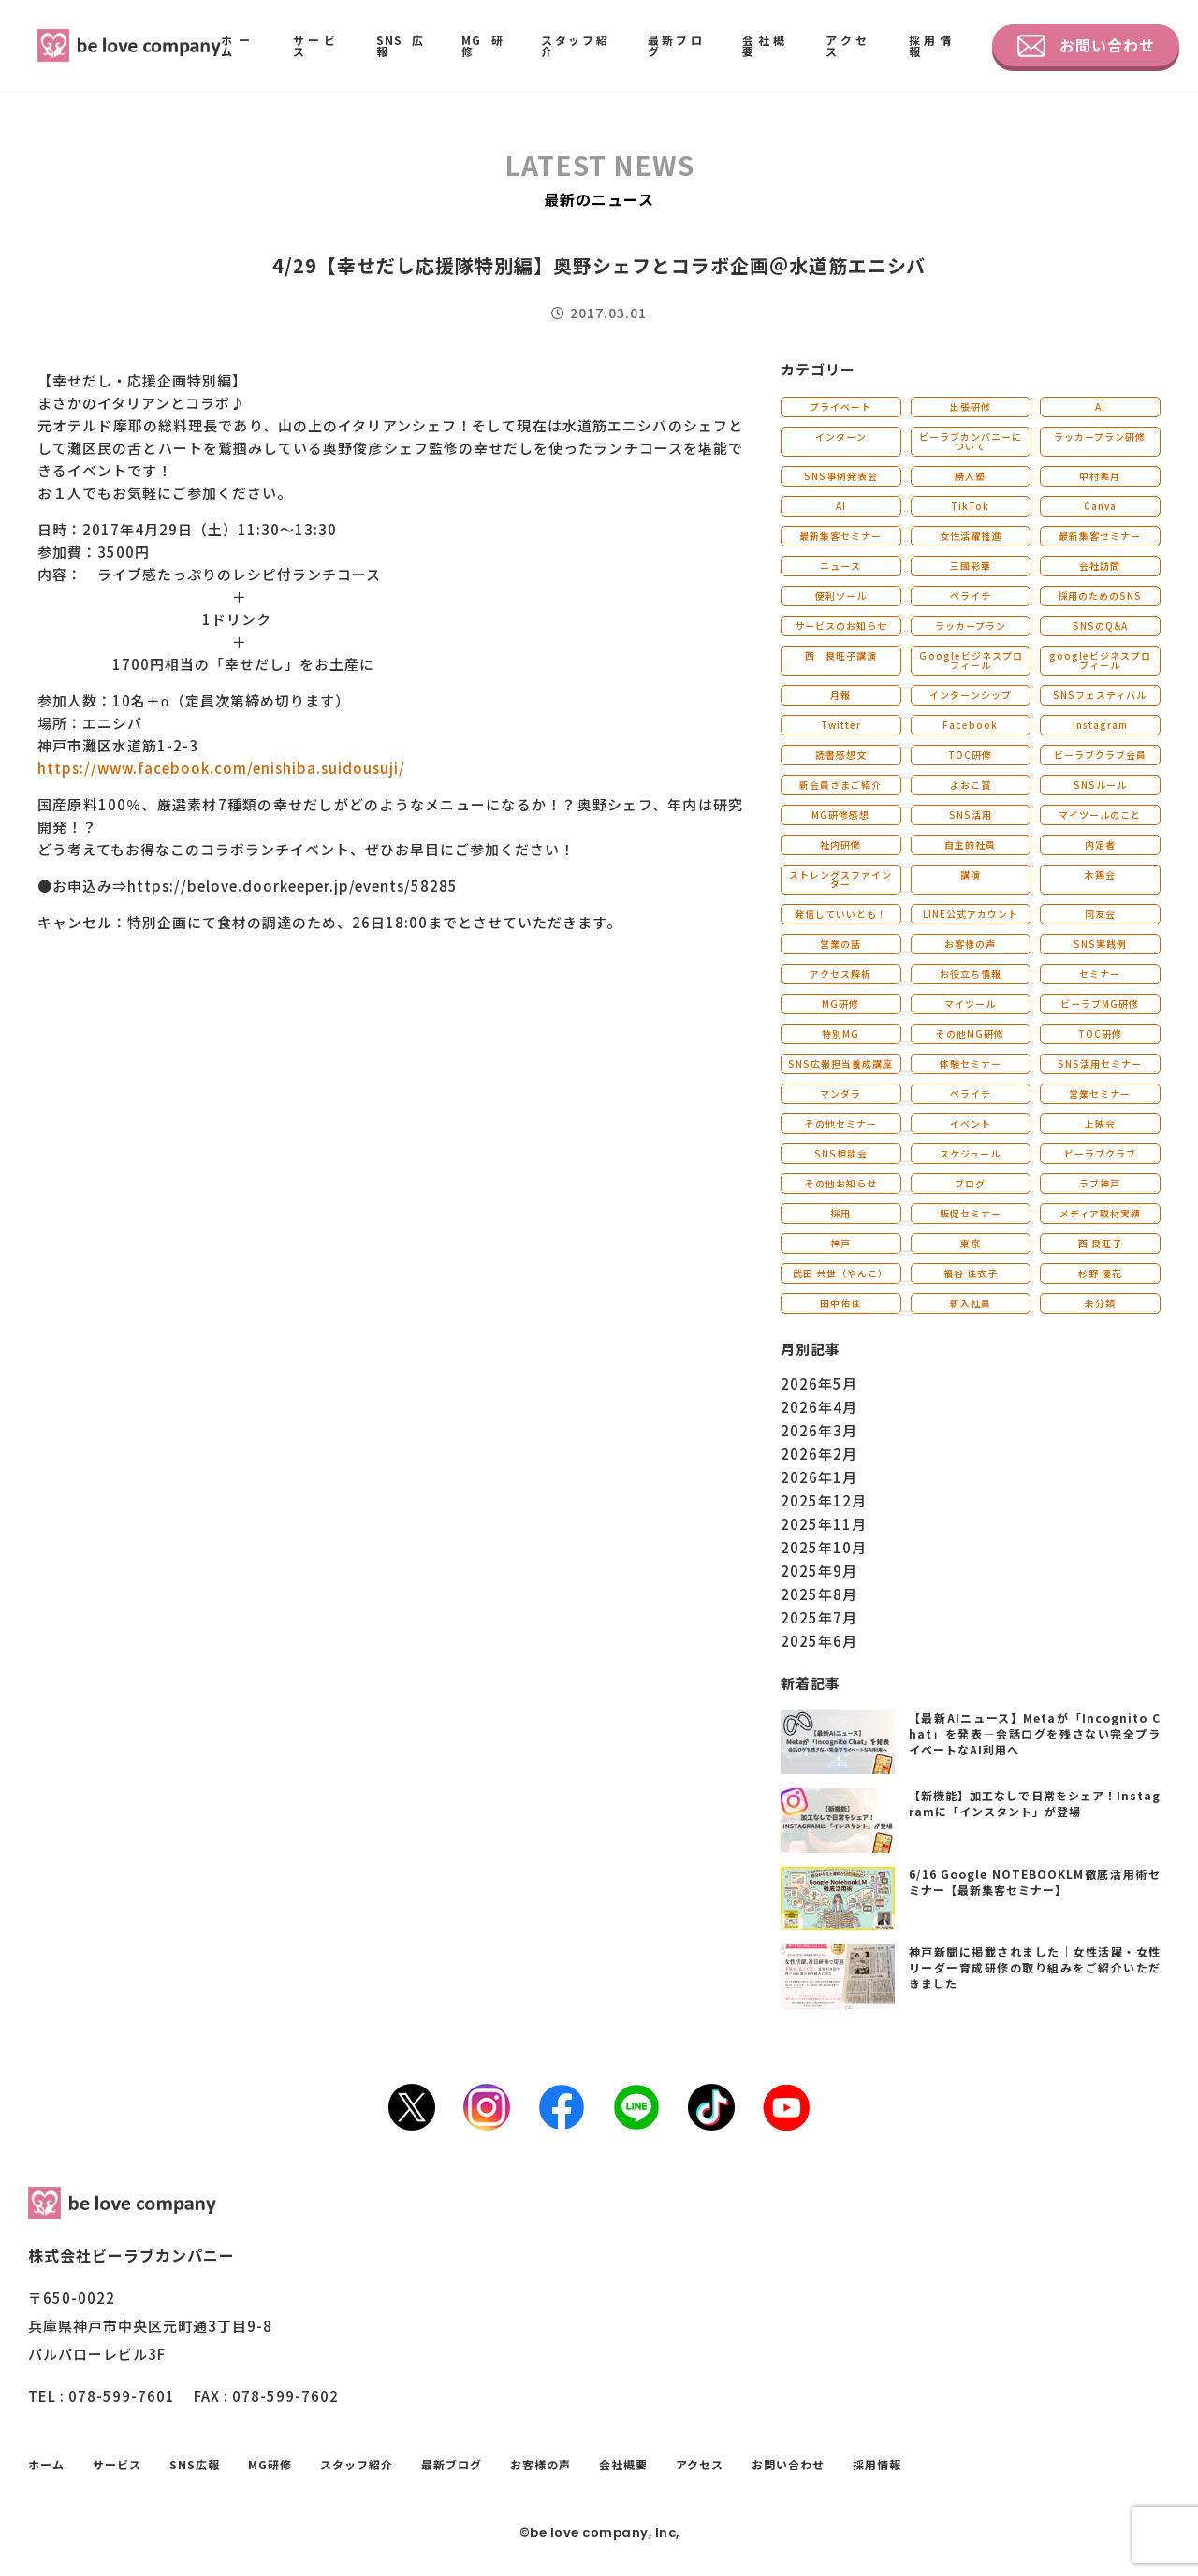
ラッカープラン (970, 626)
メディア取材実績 (1100, 1213)
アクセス (847, 45)
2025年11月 (824, 1524)
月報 (840, 695)
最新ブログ (677, 45)
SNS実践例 (1100, 944)
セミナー (1099, 974)
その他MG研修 (970, 1033)
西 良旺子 (1100, 1243)
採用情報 (932, 45)
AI (1100, 407)
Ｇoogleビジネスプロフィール (970, 660)
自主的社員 (970, 844)
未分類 (1100, 1303)
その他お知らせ (841, 1183)
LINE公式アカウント (970, 914)
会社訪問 (1099, 566)
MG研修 (482, 45)
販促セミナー (970, 1213)
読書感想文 (841, 755)
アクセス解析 (840, 974)
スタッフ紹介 (575, 45)
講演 (970, 874)
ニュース (840, 566)
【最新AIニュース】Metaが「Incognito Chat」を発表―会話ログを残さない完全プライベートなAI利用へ (1035, 1733)
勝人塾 (970, 476)
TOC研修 (970, 755)
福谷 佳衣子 (970, 1273)
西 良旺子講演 (841, 655)
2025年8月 (819, 1594)
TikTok (970, 506)
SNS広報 (400, 45)
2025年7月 (819, 1617)
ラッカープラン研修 (1100, 436)
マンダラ (840, 1093)
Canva (1100, 506)
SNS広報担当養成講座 (840, 1063)
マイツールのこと (1100, 815)
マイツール (970, 1004)
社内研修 (840, 844)
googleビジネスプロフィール (1100, 660)
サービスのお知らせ (841, 626)
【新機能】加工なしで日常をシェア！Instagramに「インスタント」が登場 (1035, 1803)
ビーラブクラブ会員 (1100, 755)
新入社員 (970, 1303)
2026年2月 (819, 1453)
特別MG (840, 1033)
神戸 (840, 1243)
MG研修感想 (840, 815)
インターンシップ (970, 695)
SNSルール (1100, 785)
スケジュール (970, 1153)
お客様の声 (970, 944)
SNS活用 (970, 815)
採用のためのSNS (1100, 596)
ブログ (970, 1183)
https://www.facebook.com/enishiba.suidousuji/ (221, 768)
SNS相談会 (841, 1153)
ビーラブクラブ (1100, 1153)
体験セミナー (970, 1063)
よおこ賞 (970, 785)
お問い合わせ (1086, 46)
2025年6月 (819, 1641)
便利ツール (841, 596)
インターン (841, 436)
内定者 (1100, 844)
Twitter (841, 725)
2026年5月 (819, 1383)
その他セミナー (841, 1123)
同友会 (1100, 914)
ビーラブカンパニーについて (970, 441)
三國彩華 (970, 566)
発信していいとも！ (841, 914)
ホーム (238, 45)
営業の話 (840, 944)
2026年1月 (819, 1477)
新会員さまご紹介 (840, 785)
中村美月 (1099, 476)
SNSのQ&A (1100, 626)
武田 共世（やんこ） (840, 1273)
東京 (970, 1243)
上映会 (1100, 1123)
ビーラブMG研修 (1099, 1004)
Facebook (970, 725)
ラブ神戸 (1099, 1183)
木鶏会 (1100, 874)
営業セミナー (1100, 1093)
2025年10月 (824, 1547)
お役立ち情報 (970, 974)
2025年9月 (819, 1570)
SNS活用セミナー (1100, 1063)
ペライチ (970, 596)
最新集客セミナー (840, 536)
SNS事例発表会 (841, 476)
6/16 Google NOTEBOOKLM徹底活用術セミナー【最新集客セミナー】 (1035, 1882)
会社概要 (765, 45)
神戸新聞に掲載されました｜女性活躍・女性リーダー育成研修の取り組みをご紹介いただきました (1035, 1967)
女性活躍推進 (970, 536)
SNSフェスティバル (1100, 695)
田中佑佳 (840, 1303)
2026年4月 (819, 1407)
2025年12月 (824, 1500)
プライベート (840, 407)
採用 (840, 1213)
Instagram (1100, 725)
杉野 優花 (1100, 1273)
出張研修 (970, 407)
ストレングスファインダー (840, 879)
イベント (970, 1123)
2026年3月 (819, 1430)
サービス (316, 45)
